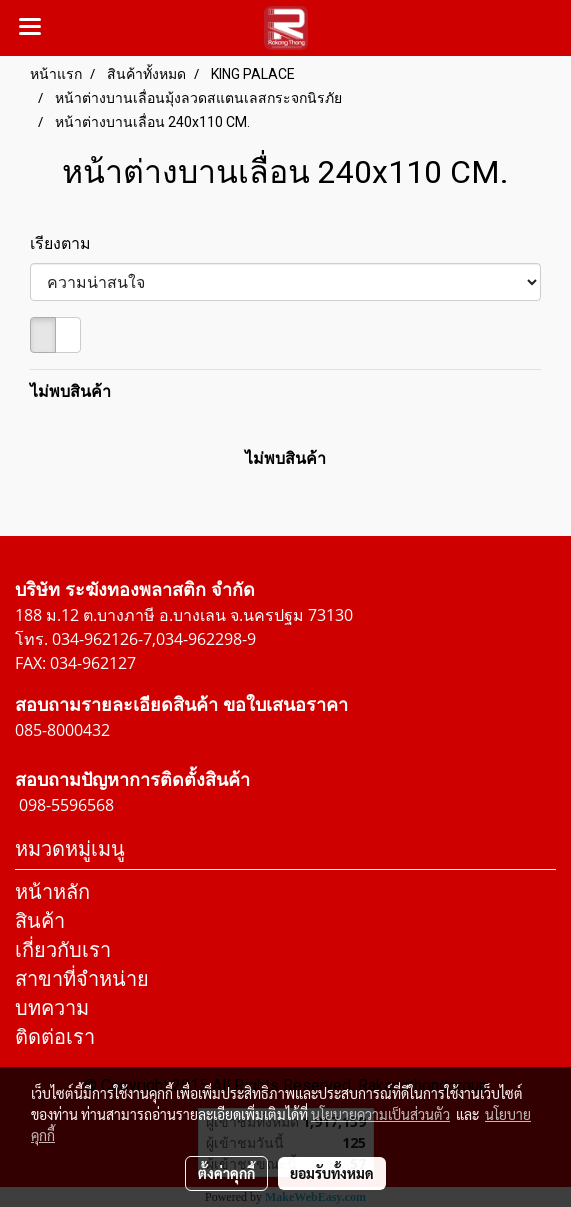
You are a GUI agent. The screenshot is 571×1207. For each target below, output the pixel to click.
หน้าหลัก (52, 891)
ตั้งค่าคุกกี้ (226, 1173)
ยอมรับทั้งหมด (332, 1173)
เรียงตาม (66, 243)
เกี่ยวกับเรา (63, 949)
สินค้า (40, 920)
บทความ (52, 1007)
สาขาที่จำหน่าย (82, 978)
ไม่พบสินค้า (70, 391)
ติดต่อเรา (55, 1036)
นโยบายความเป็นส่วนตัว (380, 1114)
